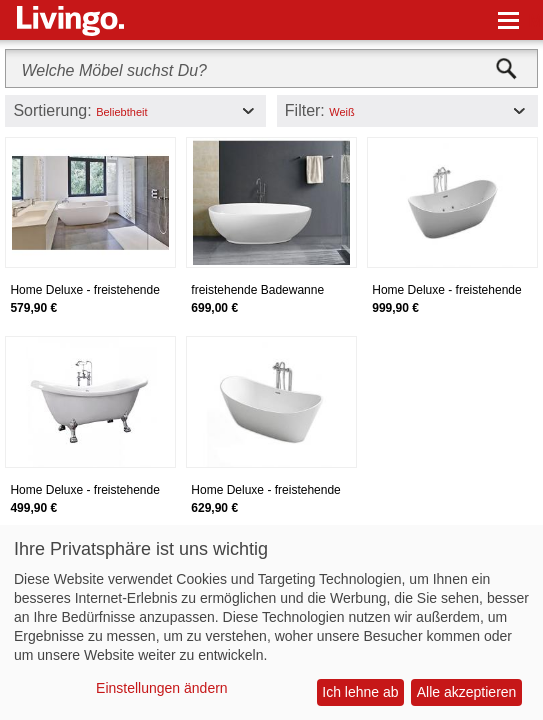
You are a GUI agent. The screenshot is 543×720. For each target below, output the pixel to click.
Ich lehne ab (360, 692)
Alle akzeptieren (467, 692)
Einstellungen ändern (162, 688)
